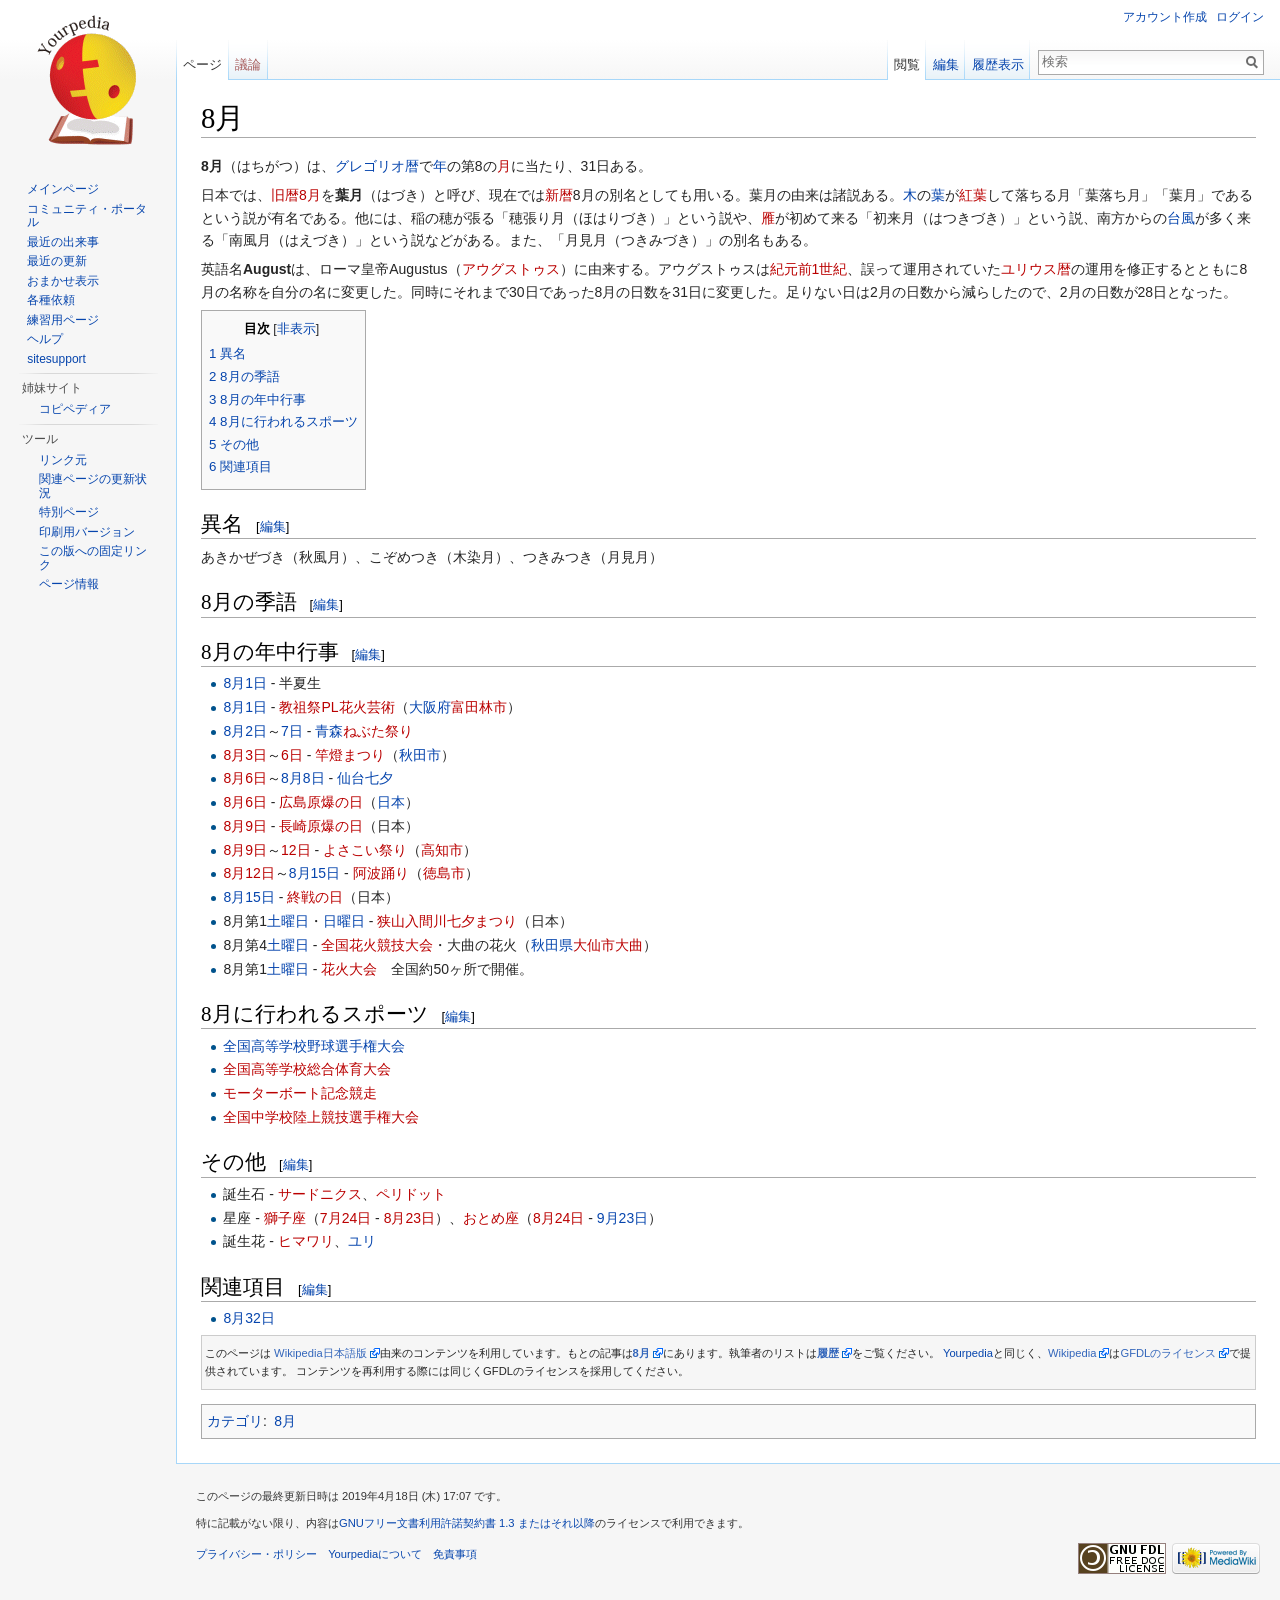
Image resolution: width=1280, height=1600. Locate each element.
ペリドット (411, 1194)
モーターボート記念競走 (300, 1093)
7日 (292, 731)
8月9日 (245, 826)
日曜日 (344, 921)
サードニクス (320, 1194)
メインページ (63, 189)
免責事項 (455, 1554)
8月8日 (303, 778)
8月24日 (558, 1218)
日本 (391, 802)
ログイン (1240, 17)
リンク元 (63, 460)
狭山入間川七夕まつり (447, 921)
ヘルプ (45, 339)
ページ (202, 64)
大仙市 (594, 945)
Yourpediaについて (375, 1554)
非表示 (296, 329)
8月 (285, 1421)
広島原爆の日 (321, 802)
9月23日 (622, 1218)
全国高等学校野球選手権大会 (314, 1046)
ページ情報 (69, 584)
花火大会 (349, 969)
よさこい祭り (365, 850)
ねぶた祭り (378, 731)
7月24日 (345, 1218)
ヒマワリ (306, 1241)
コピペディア (75, 409)
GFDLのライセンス (1168, 1353)
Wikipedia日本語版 (320, 1353)
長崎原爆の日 (321, 826)
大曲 (629, 945)
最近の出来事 (63, 242)
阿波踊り (381, 873)
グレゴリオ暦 (377, 166)
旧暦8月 (296, 195)
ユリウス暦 (1036, 269)
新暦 (559, 195)
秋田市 (420, 755)
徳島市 (444, 873)
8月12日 (248, 873)
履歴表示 (998, 64)
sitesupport (56, 359)
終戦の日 (315, 897)
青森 (329, 731)
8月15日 (314, 873)
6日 (292, 755)
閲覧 (907, 64)
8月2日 (245, 731)
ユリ (362, 1241)
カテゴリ (235, 1421)
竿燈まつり (350, 755)
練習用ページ (63, 320)
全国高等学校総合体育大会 (307, 1069)
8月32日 (248, 1318)
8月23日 (409, 1218)
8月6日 (245, 778)
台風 (1181, 218)
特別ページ (69, 512)
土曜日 (288, 921)
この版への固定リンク (93, 558)
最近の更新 (57, 261)
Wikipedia (1072, 1353)
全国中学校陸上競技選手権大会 (321, 1117)
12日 (296, 850)
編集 (273, 526)
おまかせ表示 (63, 281)
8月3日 (245, 755)
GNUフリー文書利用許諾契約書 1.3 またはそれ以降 (467, 1523)
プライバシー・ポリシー (256, 1554)
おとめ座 (491, 1218)
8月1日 (245, 683)
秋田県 (552, 945)
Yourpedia (968, 1353)
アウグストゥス (511, 269)
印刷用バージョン (87, 532)
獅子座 (285, 1218)
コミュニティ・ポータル (87, 216)
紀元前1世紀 (809, 269)
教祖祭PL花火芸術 (336, 707)
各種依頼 (51, 300)
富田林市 (479, 707)
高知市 (442, 850)
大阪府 (430, 707)
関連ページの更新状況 (93, 486)
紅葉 (973, 195)
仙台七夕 (365, 778)
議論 (248, 64)
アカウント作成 (1165, 17)
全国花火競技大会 (377, 945)
